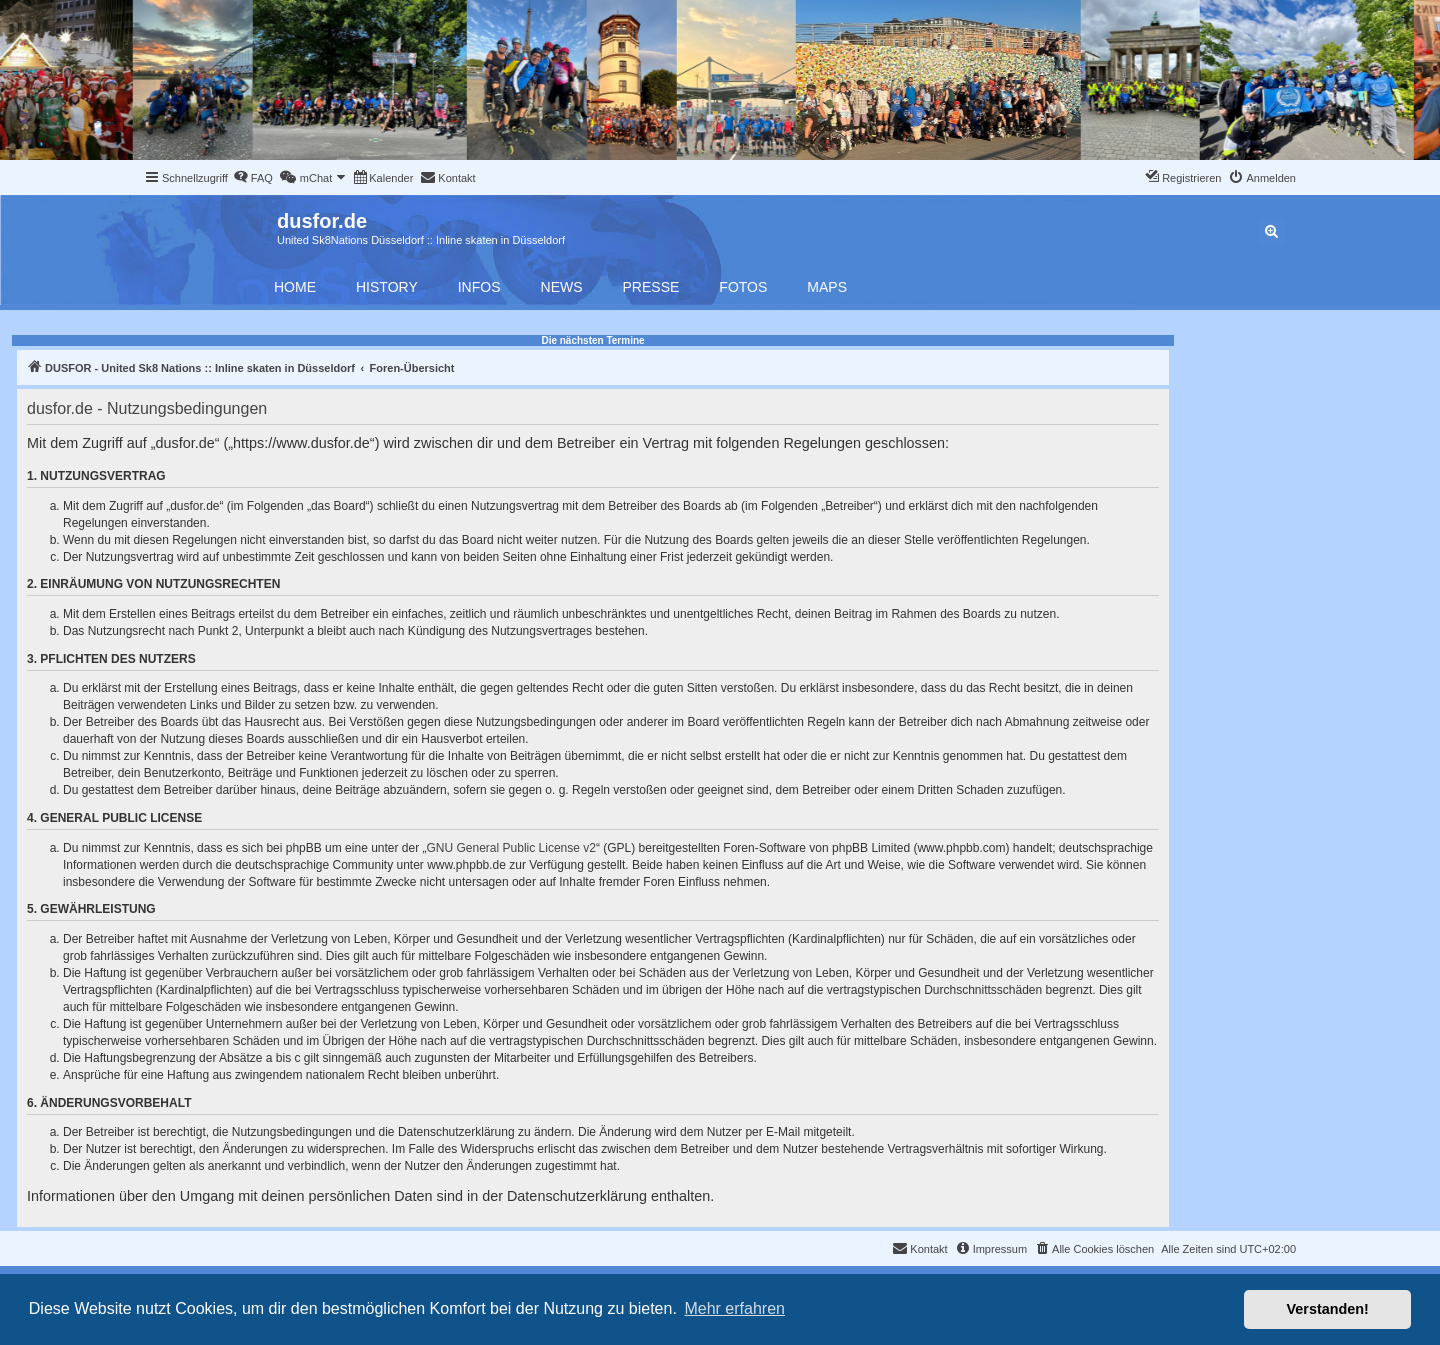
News (562, 287)
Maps (827, 287)
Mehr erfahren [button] (734, 1308)
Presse (651, 287)
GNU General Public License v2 (511, 848)
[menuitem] (253, 178)
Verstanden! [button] (1328, 1309)
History (387, 287)
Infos (479, 287)
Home (295, 287)
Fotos (743, 287)
